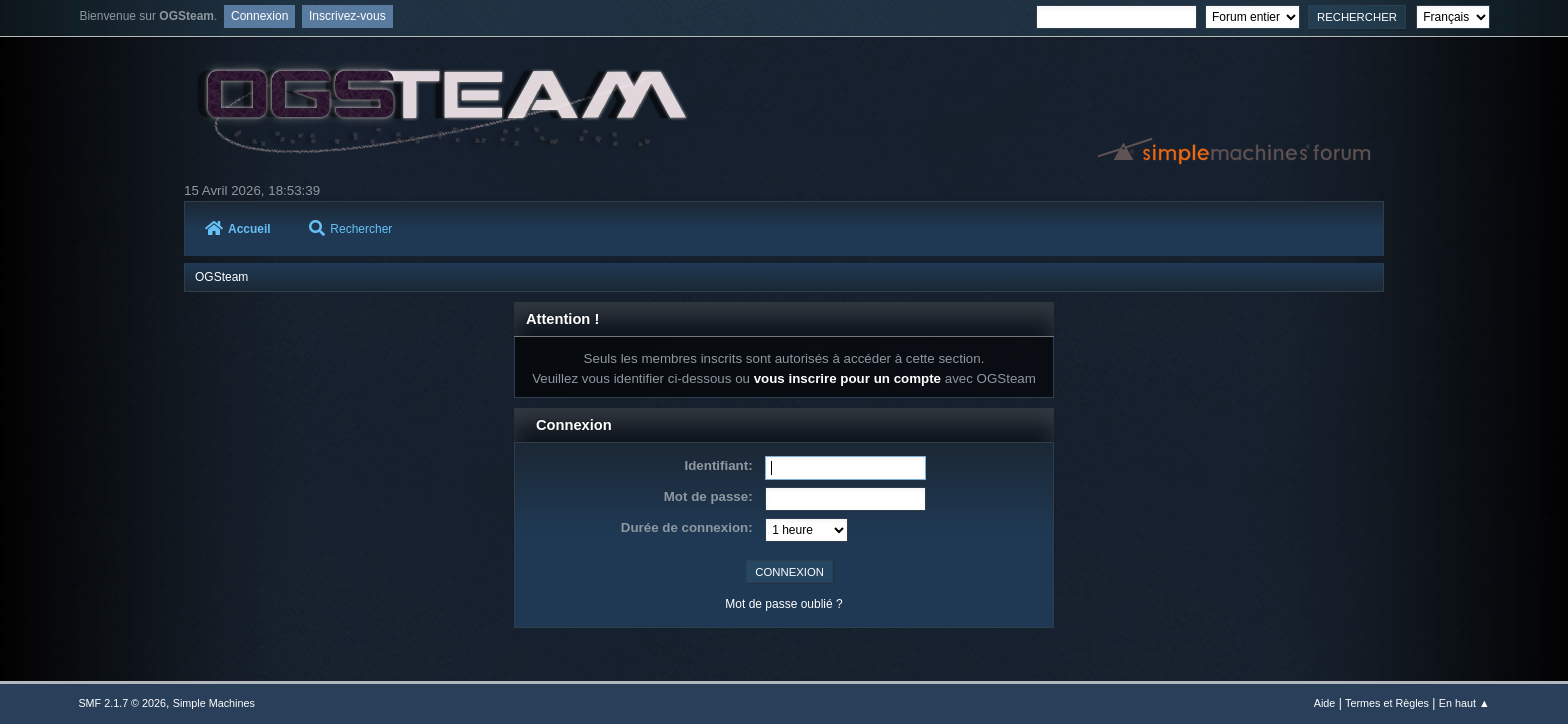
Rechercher (350, 229)
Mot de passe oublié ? (783, 604)
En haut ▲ (1464, 703)
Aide (1325, 703)
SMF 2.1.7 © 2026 (122, 703)
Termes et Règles (1387, 703)
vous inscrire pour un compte (847, 378)
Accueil (238, 229)
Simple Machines (214, 703)
